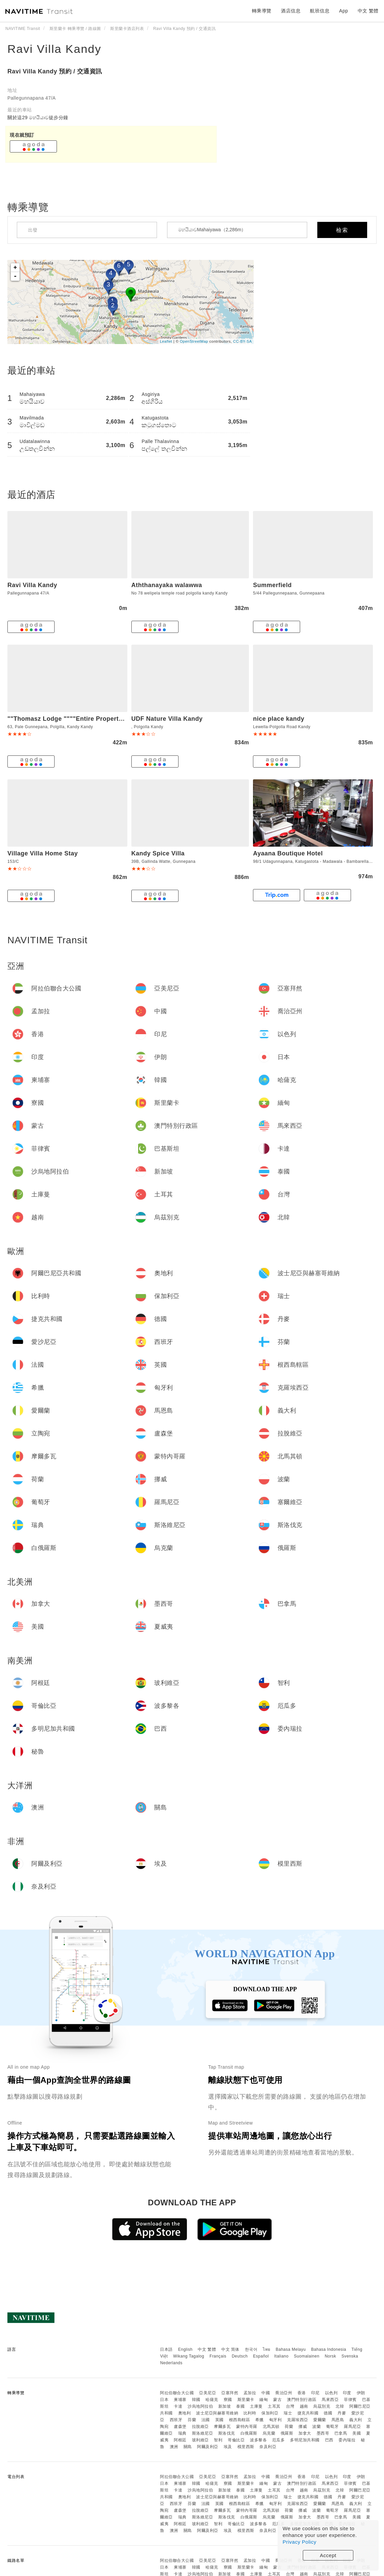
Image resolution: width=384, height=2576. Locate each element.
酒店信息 (290, 10)
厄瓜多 (278, 2440)
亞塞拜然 (229, 2393)
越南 (304, 2406)
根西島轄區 (239, 2419)
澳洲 (174, 2446)
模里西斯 (245, 2446)
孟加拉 (250, 2393)
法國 (205, 2419)
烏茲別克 (321, 2406)
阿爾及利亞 (207, 2446)
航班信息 (319, 10)
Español (261, 2356)
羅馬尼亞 (352, 2426)
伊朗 (361, 2393)
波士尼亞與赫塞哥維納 (217, 2413)
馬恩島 (337, 2419)
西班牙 (176, 2419)
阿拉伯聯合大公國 (177, 2393)
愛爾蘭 (319, 2419)
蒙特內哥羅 (246, 2426)
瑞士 (288, 2413)
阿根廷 (180, 2440)
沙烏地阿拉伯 (200, 2406)
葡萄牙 (332, 2426)
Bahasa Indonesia (328, 2349)
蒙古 (277, 2399)
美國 (356, 2433)
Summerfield (272, 585)
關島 (188, 2446)
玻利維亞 (200, 2440)
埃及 (228, 2446)
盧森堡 (180, 2426)
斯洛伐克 (226, 2433)
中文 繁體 (207, 2349)
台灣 (290, 2406)
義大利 (355, 2419)
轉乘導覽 (261, 10)
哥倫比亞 (236, 2440)
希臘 (259, 2419)
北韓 (339, 2406)
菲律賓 (350, 2399)
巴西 (329, 2440)
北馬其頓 (271, 2426)
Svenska (350, 2356)
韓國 (196, 2399)
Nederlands (171, 2363)
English (185, 2349)
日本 (164, 2399)
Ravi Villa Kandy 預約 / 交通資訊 (54, 71)
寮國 (228, 2399)
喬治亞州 (283, 2393)
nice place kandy (278, 718)
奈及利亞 (267, 2446)
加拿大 (304, 2433)
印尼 (315, 2393)
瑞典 (182, 2433)
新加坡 (224, 2406)
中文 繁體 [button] (368, 10)
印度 (347, 2393)
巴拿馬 (340, 2433)
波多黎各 (258, 2440)
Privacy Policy (299, 2542)
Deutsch (240, 2356)
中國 (265, 2393)
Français (218, 2356)
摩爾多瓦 (222, 2426)
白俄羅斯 (249, 2433)
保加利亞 (269, 2413)
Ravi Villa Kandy (54, 48)
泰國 (240, 2406)
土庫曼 (256, 2406)
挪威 (302, 2426)
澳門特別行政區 (302, 2399)
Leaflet (166, 341)
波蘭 (316, 2426)
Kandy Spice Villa (158, 853)
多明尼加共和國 (305, 2440)
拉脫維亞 (200, 2426)
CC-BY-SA (242, 341)
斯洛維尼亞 (202, 2433)
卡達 (178, 2406)
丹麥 (342, 2413)
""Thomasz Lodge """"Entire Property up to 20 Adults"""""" (97, 718)
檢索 (342, 230)
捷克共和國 (308, 2413)
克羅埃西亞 (297, 2419)
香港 (301, 2393)
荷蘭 (289, 2426)
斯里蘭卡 (245, 2399)
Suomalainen (307, 2356)
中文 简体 (230, 2349)
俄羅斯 (287, 2433)
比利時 (250, 2413)
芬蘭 (192, 2419)
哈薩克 (211, 2399)
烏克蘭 (269, 2433)
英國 (219, 2419)
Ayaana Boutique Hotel (288, 853)
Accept (328, 2555)
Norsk (330, 2356)
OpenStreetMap (194, 341)
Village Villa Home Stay (42, 853)
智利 (218, 2440)
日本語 (166, 2349)
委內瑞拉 (347, 2440)
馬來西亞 (330, 2399)
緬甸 (263, 2399)
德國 (328, 2413)
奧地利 (184, 2413)
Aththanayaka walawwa (166, 585)
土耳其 (274, 2406)
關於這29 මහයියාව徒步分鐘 (37, 117)
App (343, 10)
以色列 (331, 2393)
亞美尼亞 (207, 2393)
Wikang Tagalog (188, 2356)
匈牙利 (275, 2419)
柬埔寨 (180, 2399)
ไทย (266, 2349)
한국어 (251, 2349)
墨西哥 (323, 2433)
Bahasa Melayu (291, 2349)
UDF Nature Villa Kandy (167, 718)
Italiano (281, 2356)
